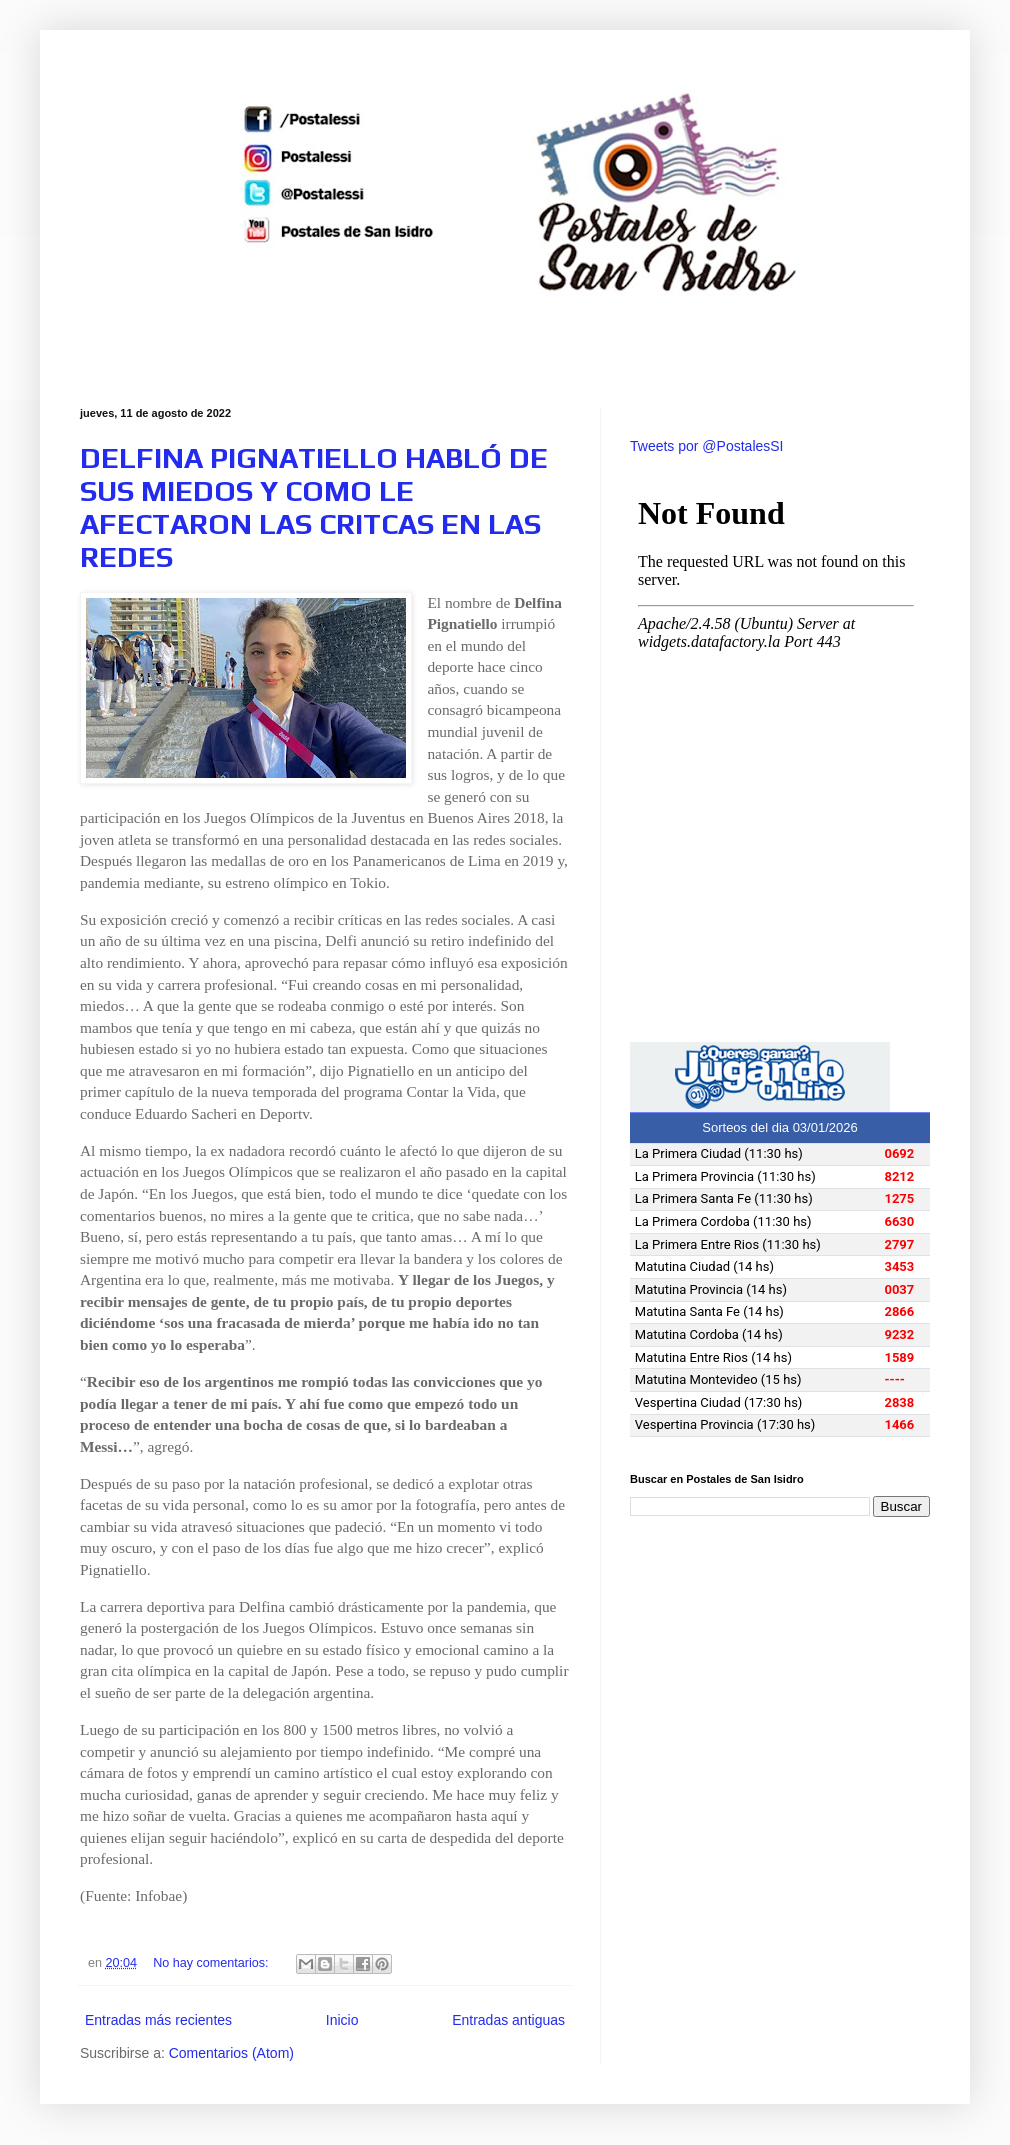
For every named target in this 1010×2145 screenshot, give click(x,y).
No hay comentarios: (212, 1963)
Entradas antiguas (508, 2020)
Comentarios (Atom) (231, 2053)
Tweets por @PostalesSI (707, 446)
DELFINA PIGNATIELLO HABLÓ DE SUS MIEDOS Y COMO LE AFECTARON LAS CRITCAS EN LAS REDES (314, 507)
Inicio (342, 2020)
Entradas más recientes (158, 2020)
